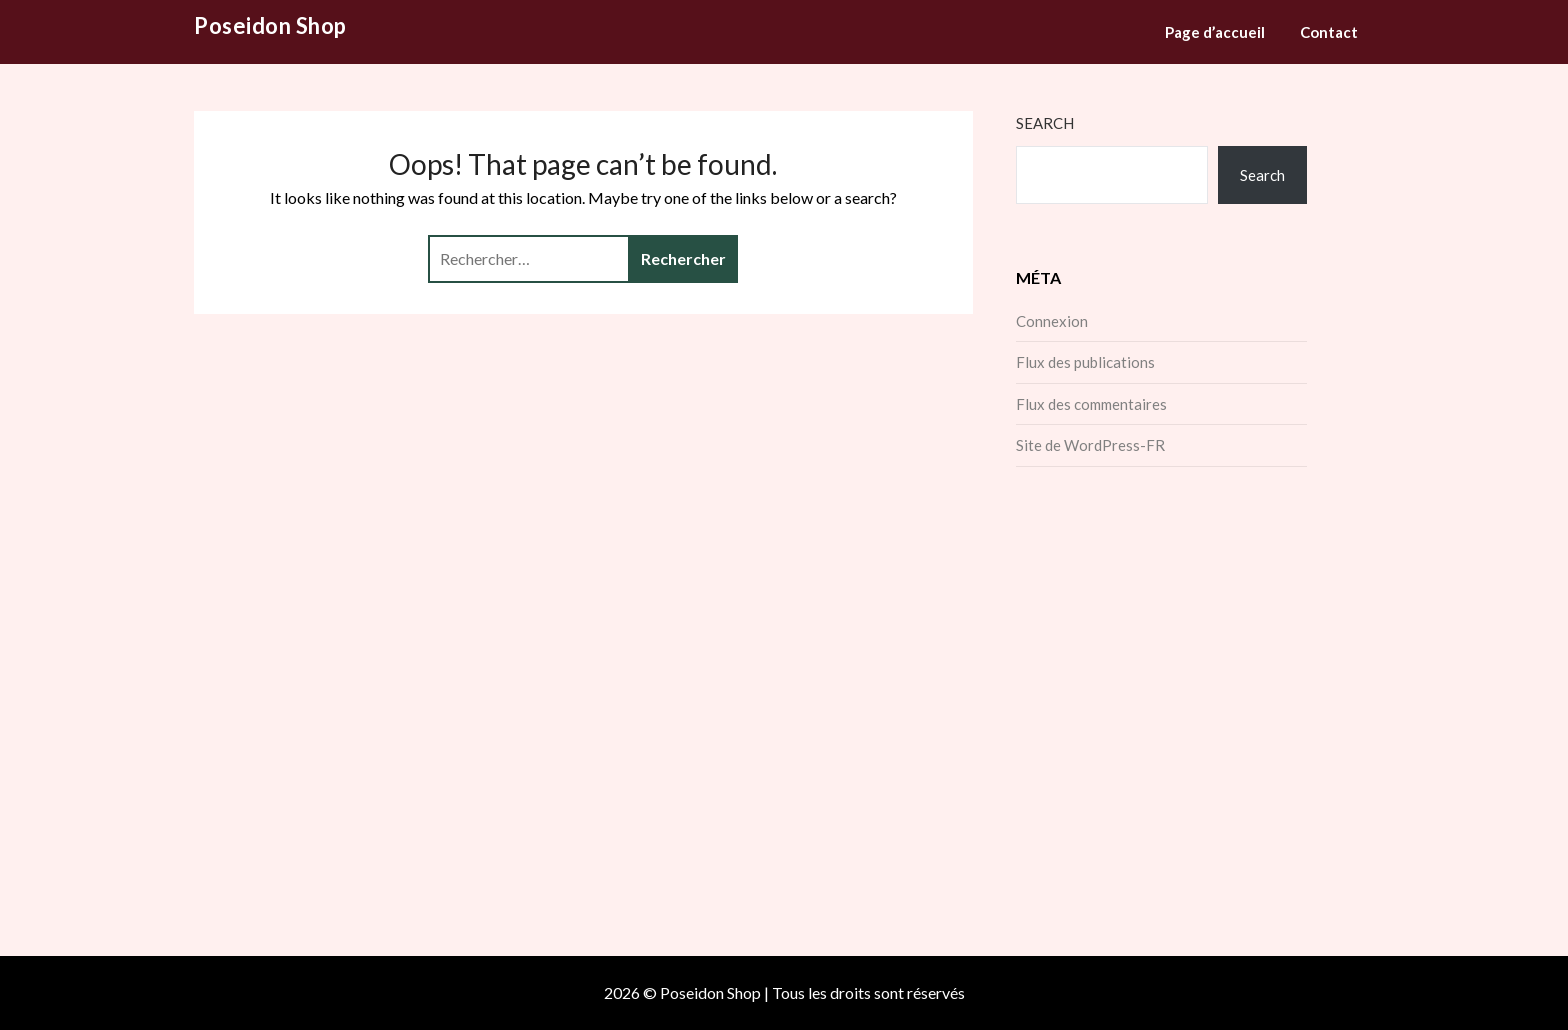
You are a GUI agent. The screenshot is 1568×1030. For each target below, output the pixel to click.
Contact (1329, 32)
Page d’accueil (1215, 32)
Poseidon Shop (270, 25)
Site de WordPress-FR (1090, 445)
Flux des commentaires (1091, 404)
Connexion (1052, 321)
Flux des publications (1085, 362)
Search (1045, 123)
